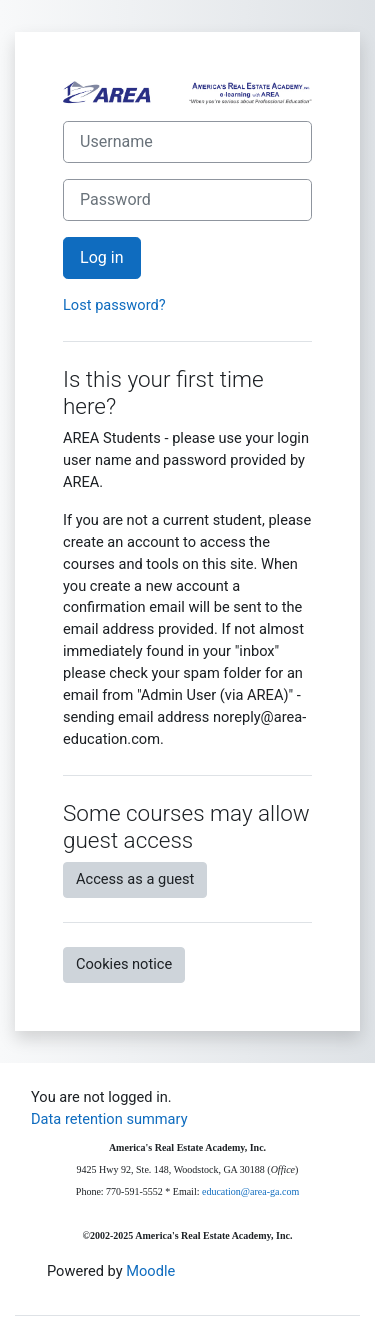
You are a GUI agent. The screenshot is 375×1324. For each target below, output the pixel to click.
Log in (102, 257)
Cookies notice (124, 964)
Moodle (150, 1271)
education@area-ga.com (250, 1191)
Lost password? (114, 305)
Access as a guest (135, 879)
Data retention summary (109, 1119)
